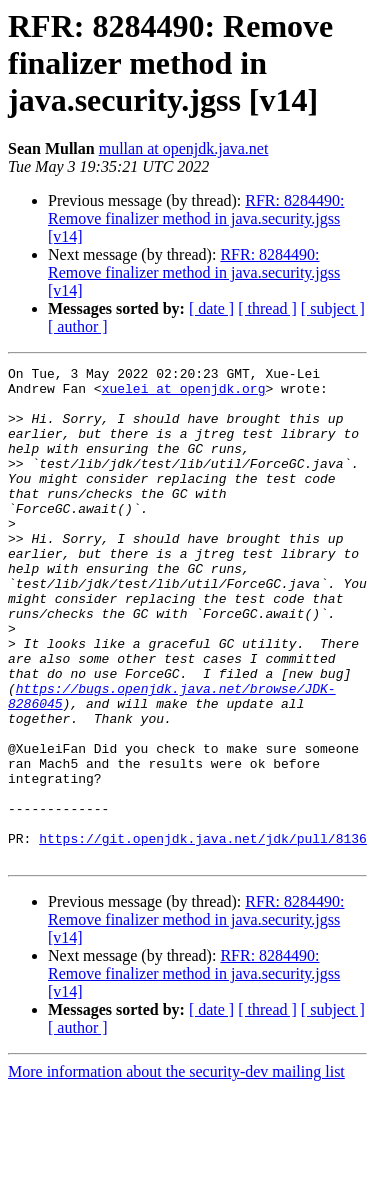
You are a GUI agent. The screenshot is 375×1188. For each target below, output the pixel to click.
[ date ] (211, 308)
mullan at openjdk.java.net (184, 148)
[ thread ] (267, 308)
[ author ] (78, 326)
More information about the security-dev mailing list (176, 1170)
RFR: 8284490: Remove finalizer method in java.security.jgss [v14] (196, 218)
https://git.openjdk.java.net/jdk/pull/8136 (203, 934)
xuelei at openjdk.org (184, 394)
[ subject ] (333, 308)
